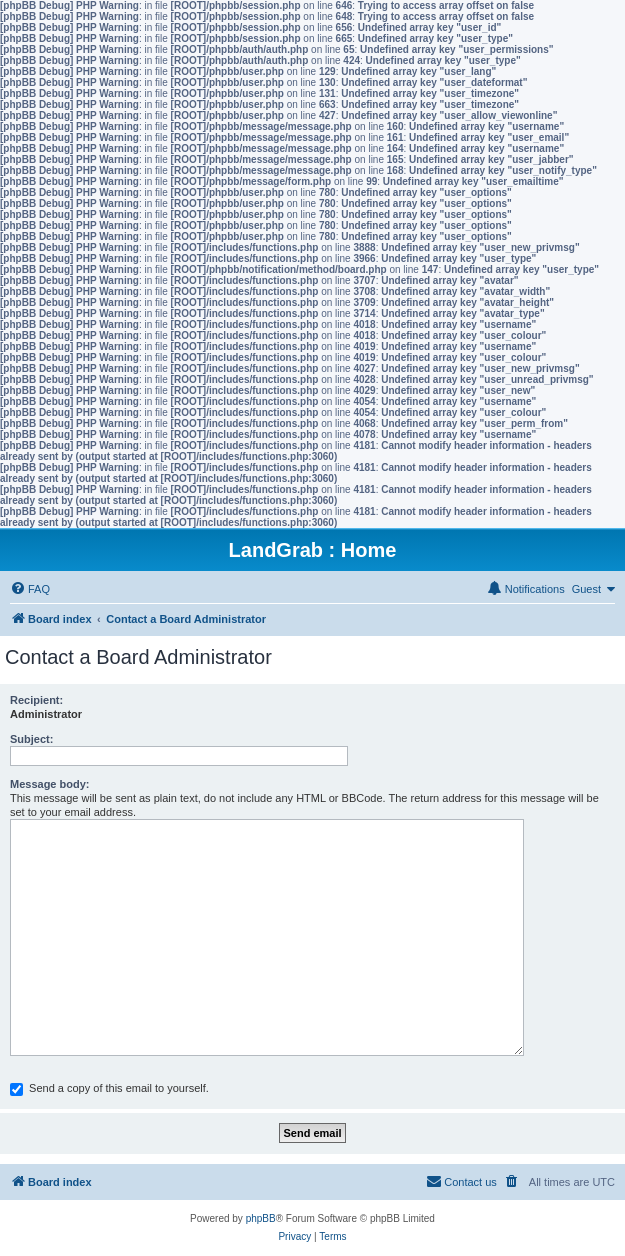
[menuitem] (30, 589)
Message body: (49, 784)
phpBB (261, 1218)
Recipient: (36, 700)
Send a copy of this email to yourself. (109, 1088)
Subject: (31, 739)
